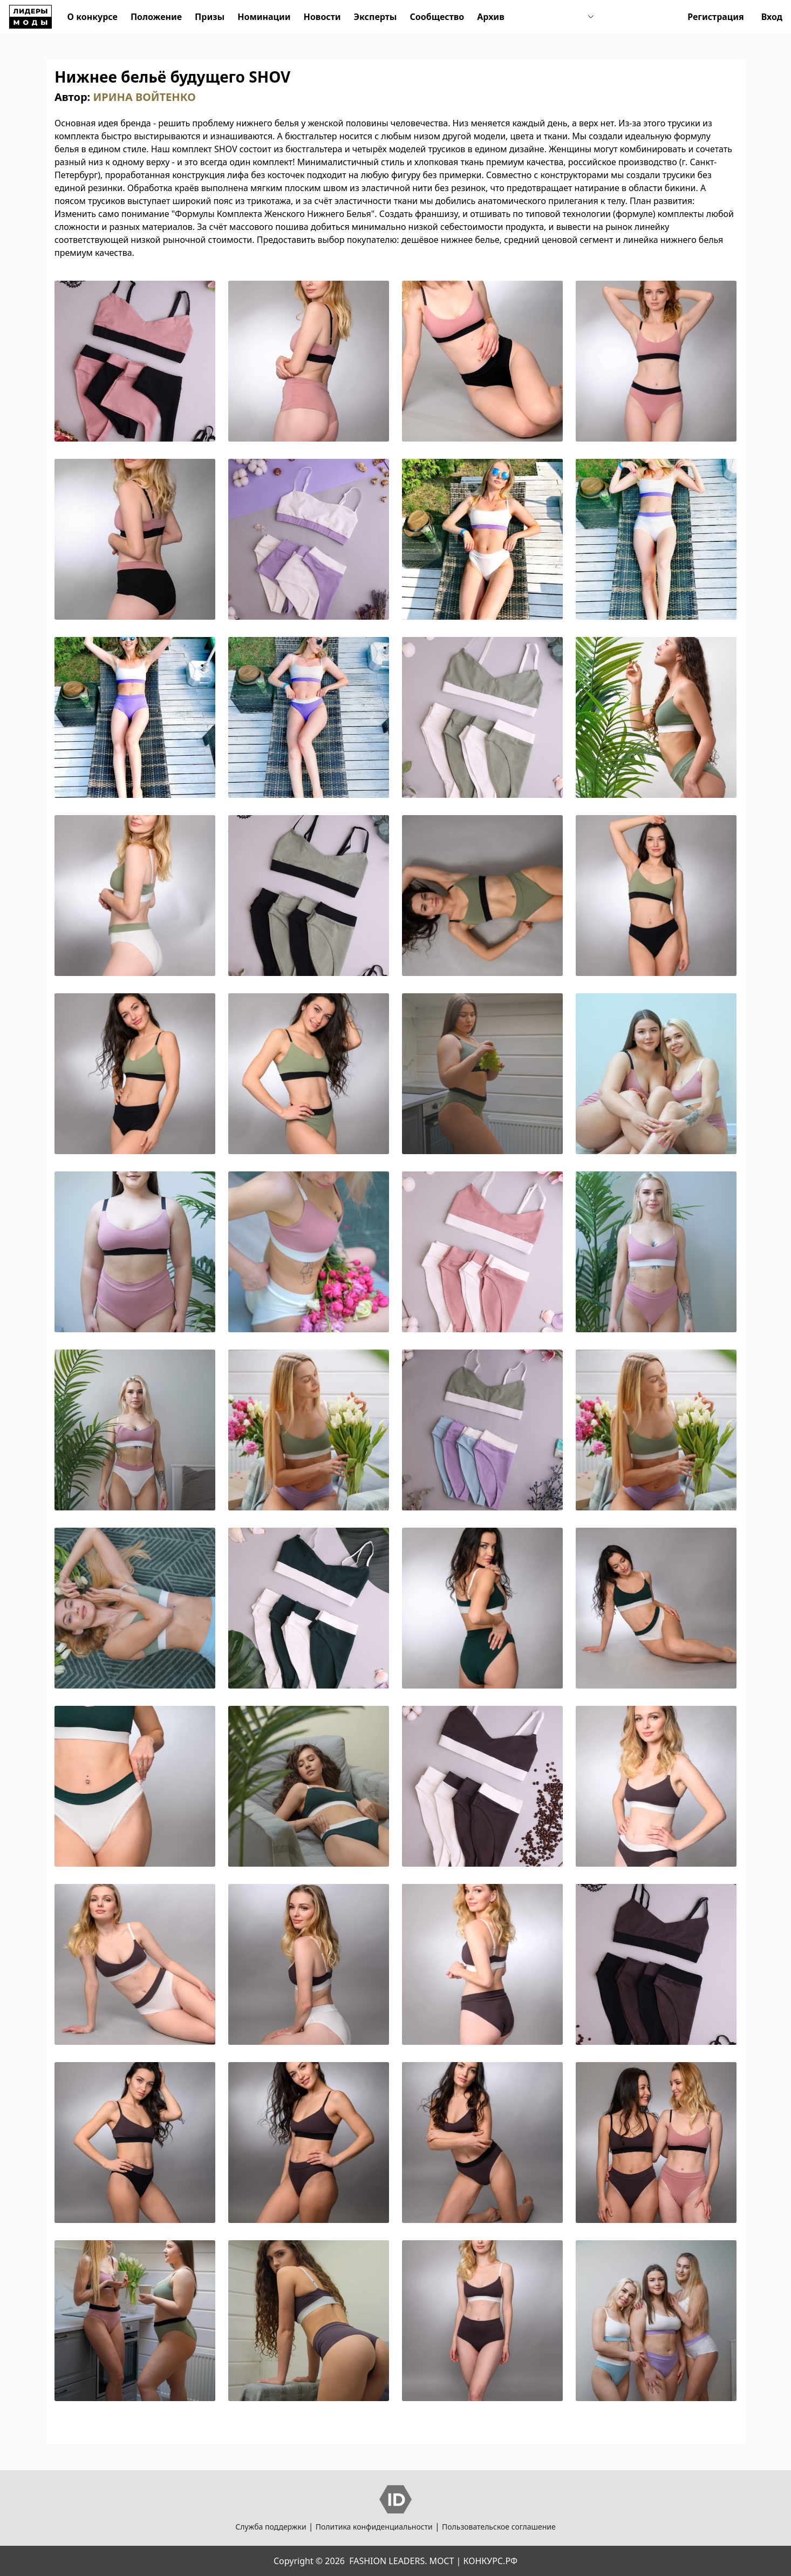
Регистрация (715, 17)
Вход (771, 17)
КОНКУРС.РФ (490, 2561)
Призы (209, 17)
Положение (156, 17)
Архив (490, 17)
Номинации (263, 17)
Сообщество (437, 17)
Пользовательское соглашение (499, 2526)
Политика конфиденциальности (374, 2526)
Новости (322, 17)
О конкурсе (92, 17)
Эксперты (375, 17)
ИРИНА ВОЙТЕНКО (144, 97)
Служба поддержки (270, 2526)
